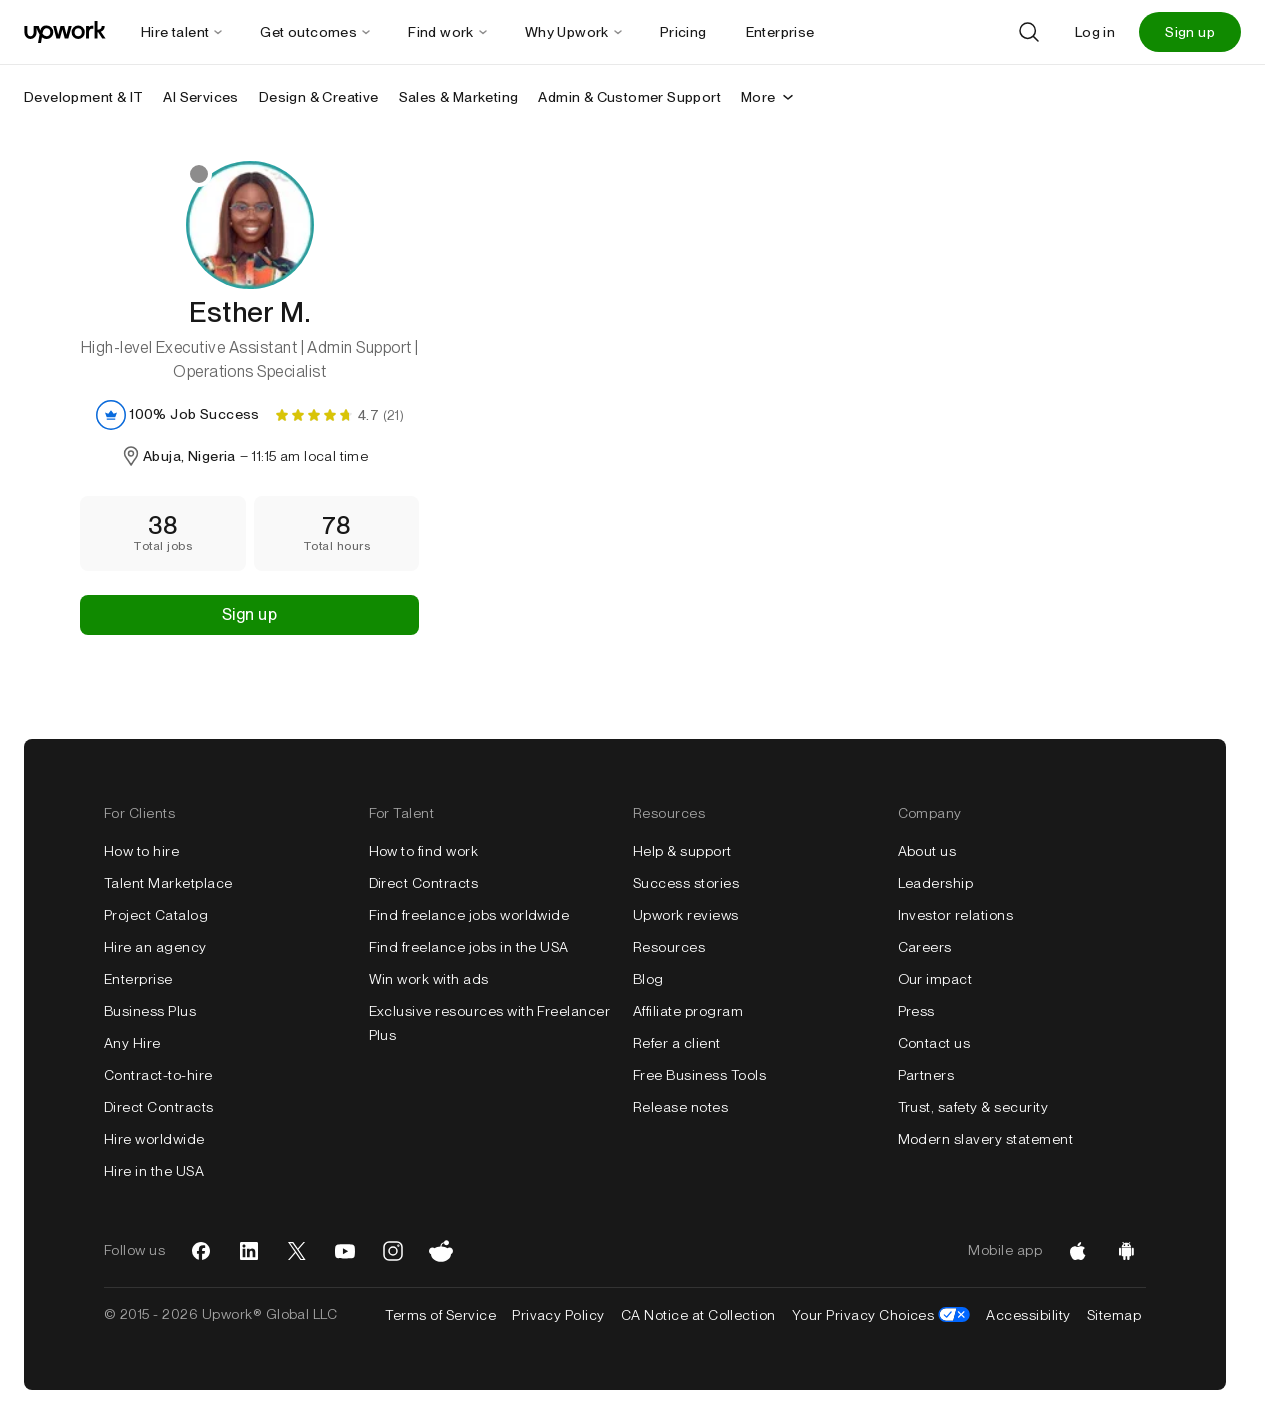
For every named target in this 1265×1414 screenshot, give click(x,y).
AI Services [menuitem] (200, 97)
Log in (1095, 32)
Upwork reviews (686, 915)
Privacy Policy (558, 1315)
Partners (926, 1075)
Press (916, 1011)
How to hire (141, 851)
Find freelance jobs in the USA (469, 947)
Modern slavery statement (986, 1139)
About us (927, 851)
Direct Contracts (159, 1107)
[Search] (1029, 32)
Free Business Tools (699, 1075)
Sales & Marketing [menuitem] (459, 97)
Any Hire (132, 1043)
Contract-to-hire (158, 1075)
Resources (669, 947)
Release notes (680, 1107)
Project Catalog (156, 915)
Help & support (682, 851)
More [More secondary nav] (768, 97)
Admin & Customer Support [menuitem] (629, 97)
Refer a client (677, 1043)
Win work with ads (429, 979)
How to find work (424, 851)
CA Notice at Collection (698, 1315)
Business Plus (150, 1011)
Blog (648, 979)
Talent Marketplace (168, 883)
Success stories (686, 883)
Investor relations (956, 915)
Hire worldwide (154, 1139)
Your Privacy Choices (881, 1315)
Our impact (935, 979)
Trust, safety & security (973, 1107)
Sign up (1190, 32)
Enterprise (138, 979)
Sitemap (1114, 1315)
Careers (925, 947)
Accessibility (1028, 1315)
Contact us (934, 1043)
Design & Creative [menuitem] (319, 97)
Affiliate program (688, 1011)
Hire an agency (155, 947)
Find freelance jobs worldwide (469, 915)
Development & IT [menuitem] (83, 97)
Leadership (936, 883)
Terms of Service (440, 1315)
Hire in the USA (154, 1171)
